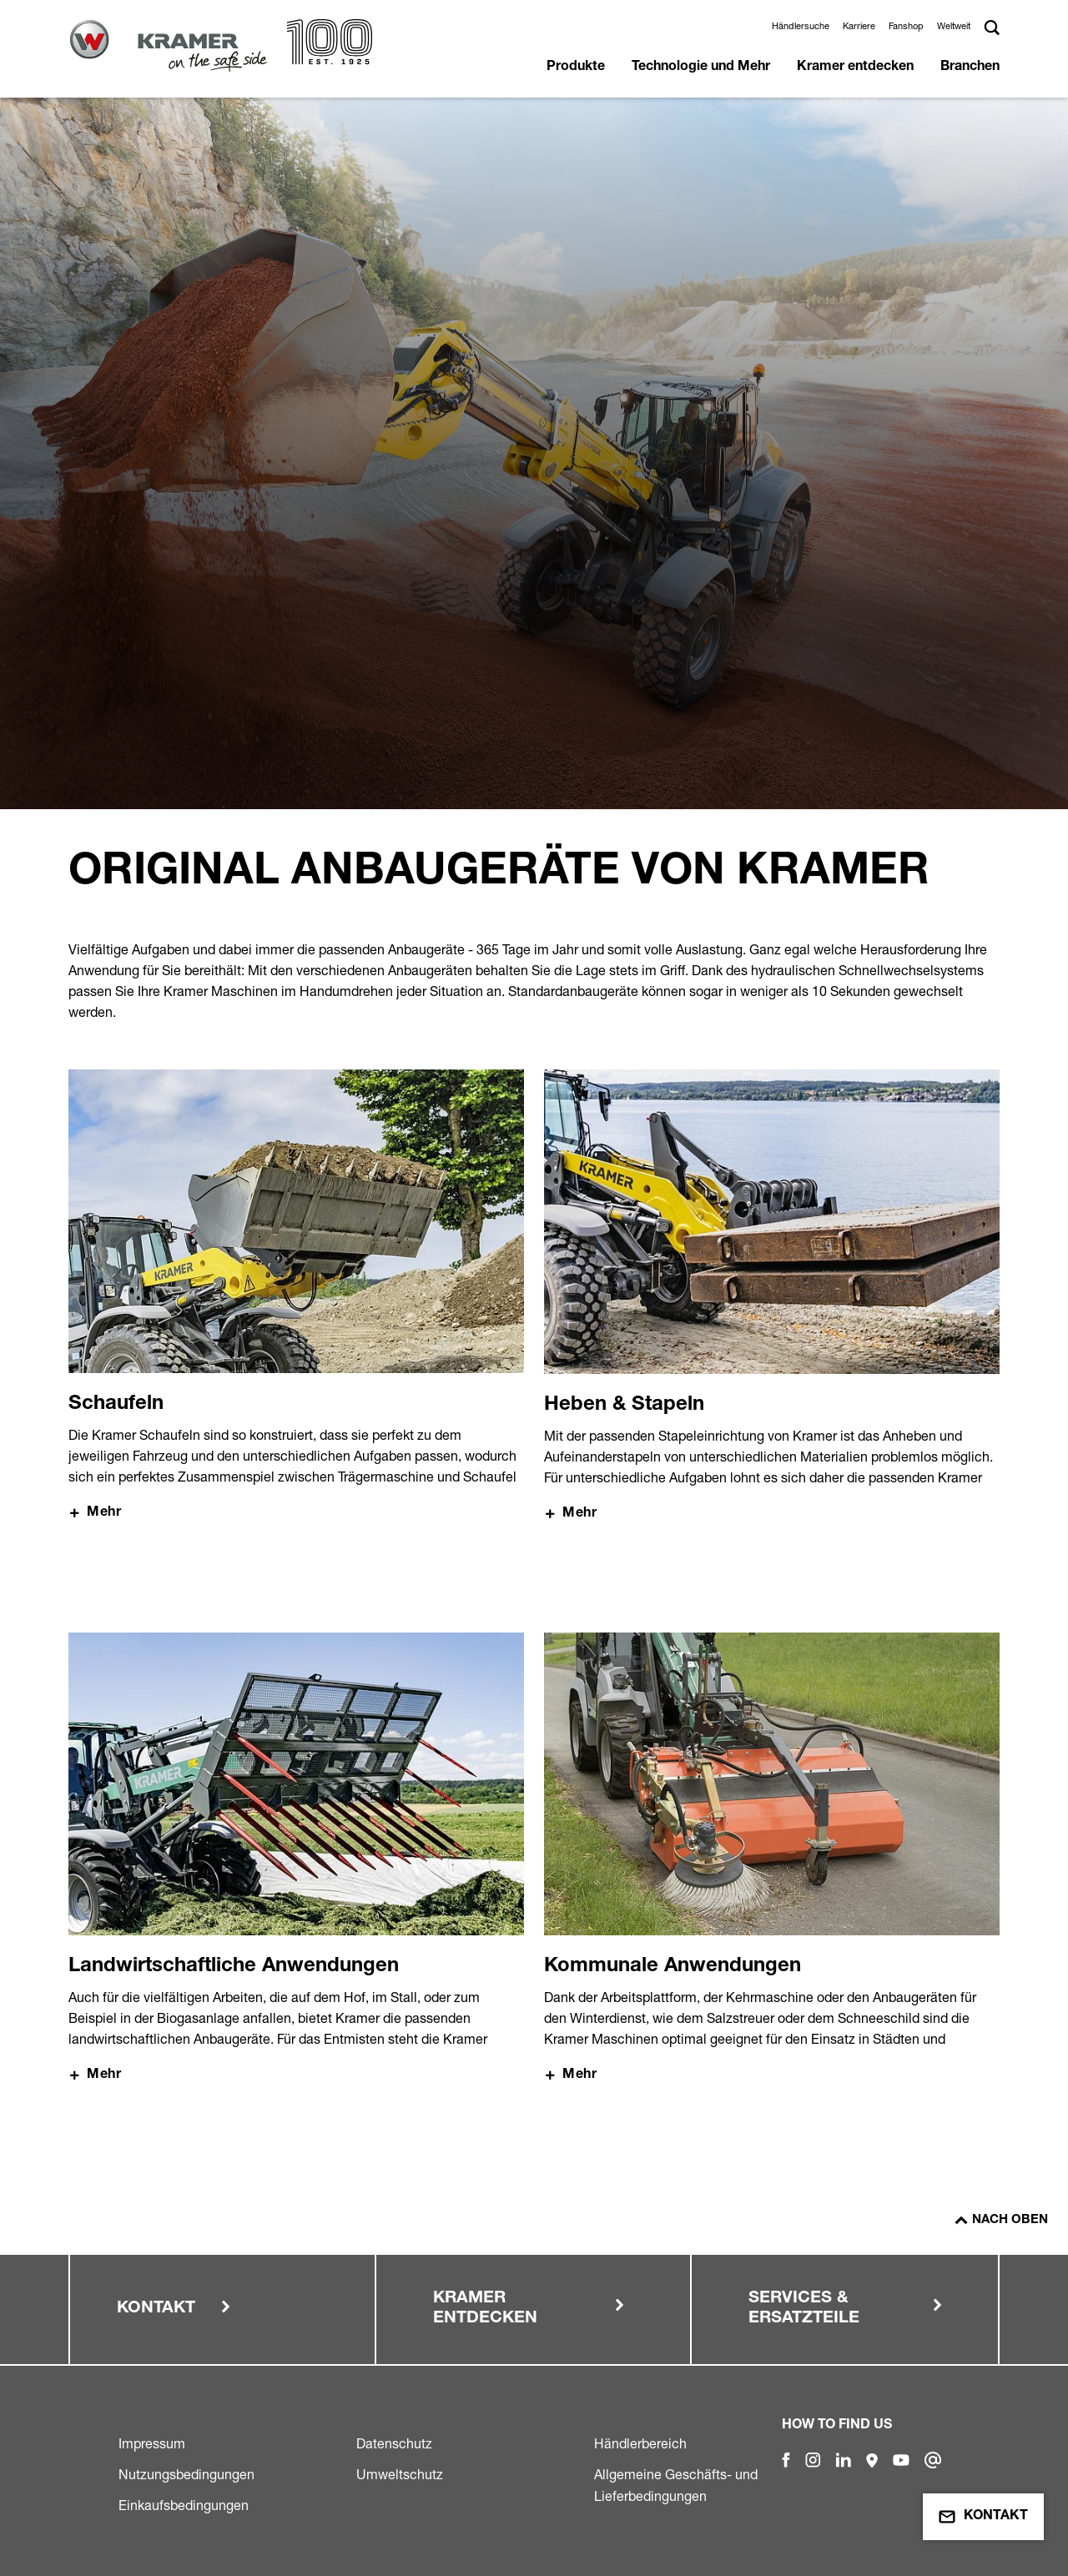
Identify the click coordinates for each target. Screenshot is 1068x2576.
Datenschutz (394, 2443)
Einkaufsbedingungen (183, 2505)
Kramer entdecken (855, 67)
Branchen (970, 67)
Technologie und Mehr (701, 67)
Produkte (576, 67)
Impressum (151, 2443)
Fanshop (906, 26)
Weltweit (953, 26)
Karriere (859, 26)
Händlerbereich (640, 2443)
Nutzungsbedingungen (186, 2474)
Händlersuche (800, 26)
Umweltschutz (399, 2474)
